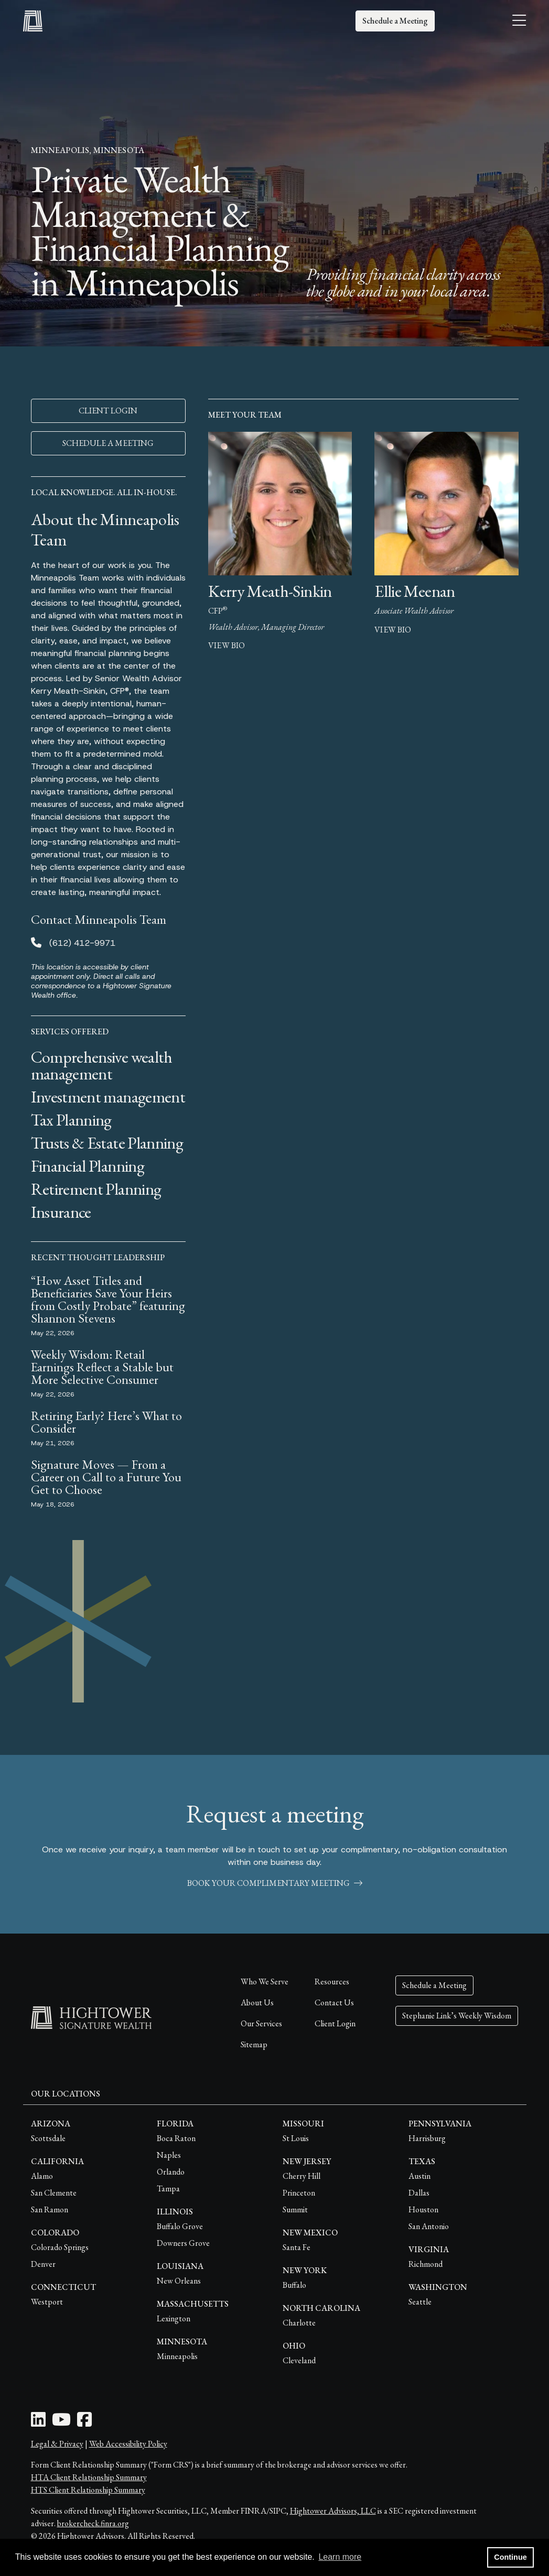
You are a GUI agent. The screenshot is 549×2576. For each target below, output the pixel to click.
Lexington (173, 2318)
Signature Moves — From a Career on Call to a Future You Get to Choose (106, 1477)
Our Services (261, 2023)
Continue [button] (510, 2557)
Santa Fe (296, 2247)
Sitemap (254, 2044)
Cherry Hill (301, 2175)
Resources (332, 1981)
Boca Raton (176, 2138)
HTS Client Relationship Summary (88, 2489)
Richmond (425, 2263)
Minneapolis (177, 2356)
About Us (257, 2002)
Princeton (299, 2192)
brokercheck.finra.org (93, 2523)
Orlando (171, 2171)
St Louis (296, 2138)
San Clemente (54, 2192)
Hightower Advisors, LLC (333, 2510)
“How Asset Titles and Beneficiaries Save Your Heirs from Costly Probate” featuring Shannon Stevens (108, 1299)
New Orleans (179, 2280)
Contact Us (334, 2002)
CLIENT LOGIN (108, 410)
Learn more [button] (339, 2556)
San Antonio (428, 2226)
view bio (226, 645)
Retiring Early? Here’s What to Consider (106, 1421)
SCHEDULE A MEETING (108, 443)
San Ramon (49, 2209)
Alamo (42, 2175)
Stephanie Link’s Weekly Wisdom (456, 2015)
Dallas (418, 2192)
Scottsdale (48, 2138)
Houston (423, 2209)
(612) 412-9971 (82, 942)
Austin (419, 2175)
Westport (47, 2301)
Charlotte (299, 2322)
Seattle (420, 2301)
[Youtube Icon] (61, 2422)
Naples (169, 2154)
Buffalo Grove (180, 2226)
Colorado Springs (60, 2247)
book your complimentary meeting (274, 1883)
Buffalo (294, 2284)
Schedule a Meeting (395, 20)
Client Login (335, 2023)
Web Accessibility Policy (128, 2443)
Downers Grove (183, 2242)
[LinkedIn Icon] (38, 2422)
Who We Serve (264, 1981)
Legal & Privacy (57, 2443)
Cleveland (299, 2360)
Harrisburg (427, 2138)
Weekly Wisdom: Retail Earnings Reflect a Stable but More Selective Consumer (102, 1367)
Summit (295, 2209)
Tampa (168, 2188)
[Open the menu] (519, 20)
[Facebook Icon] (84, 2422)
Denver (43, 2263)
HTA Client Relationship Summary (89, 2477)
